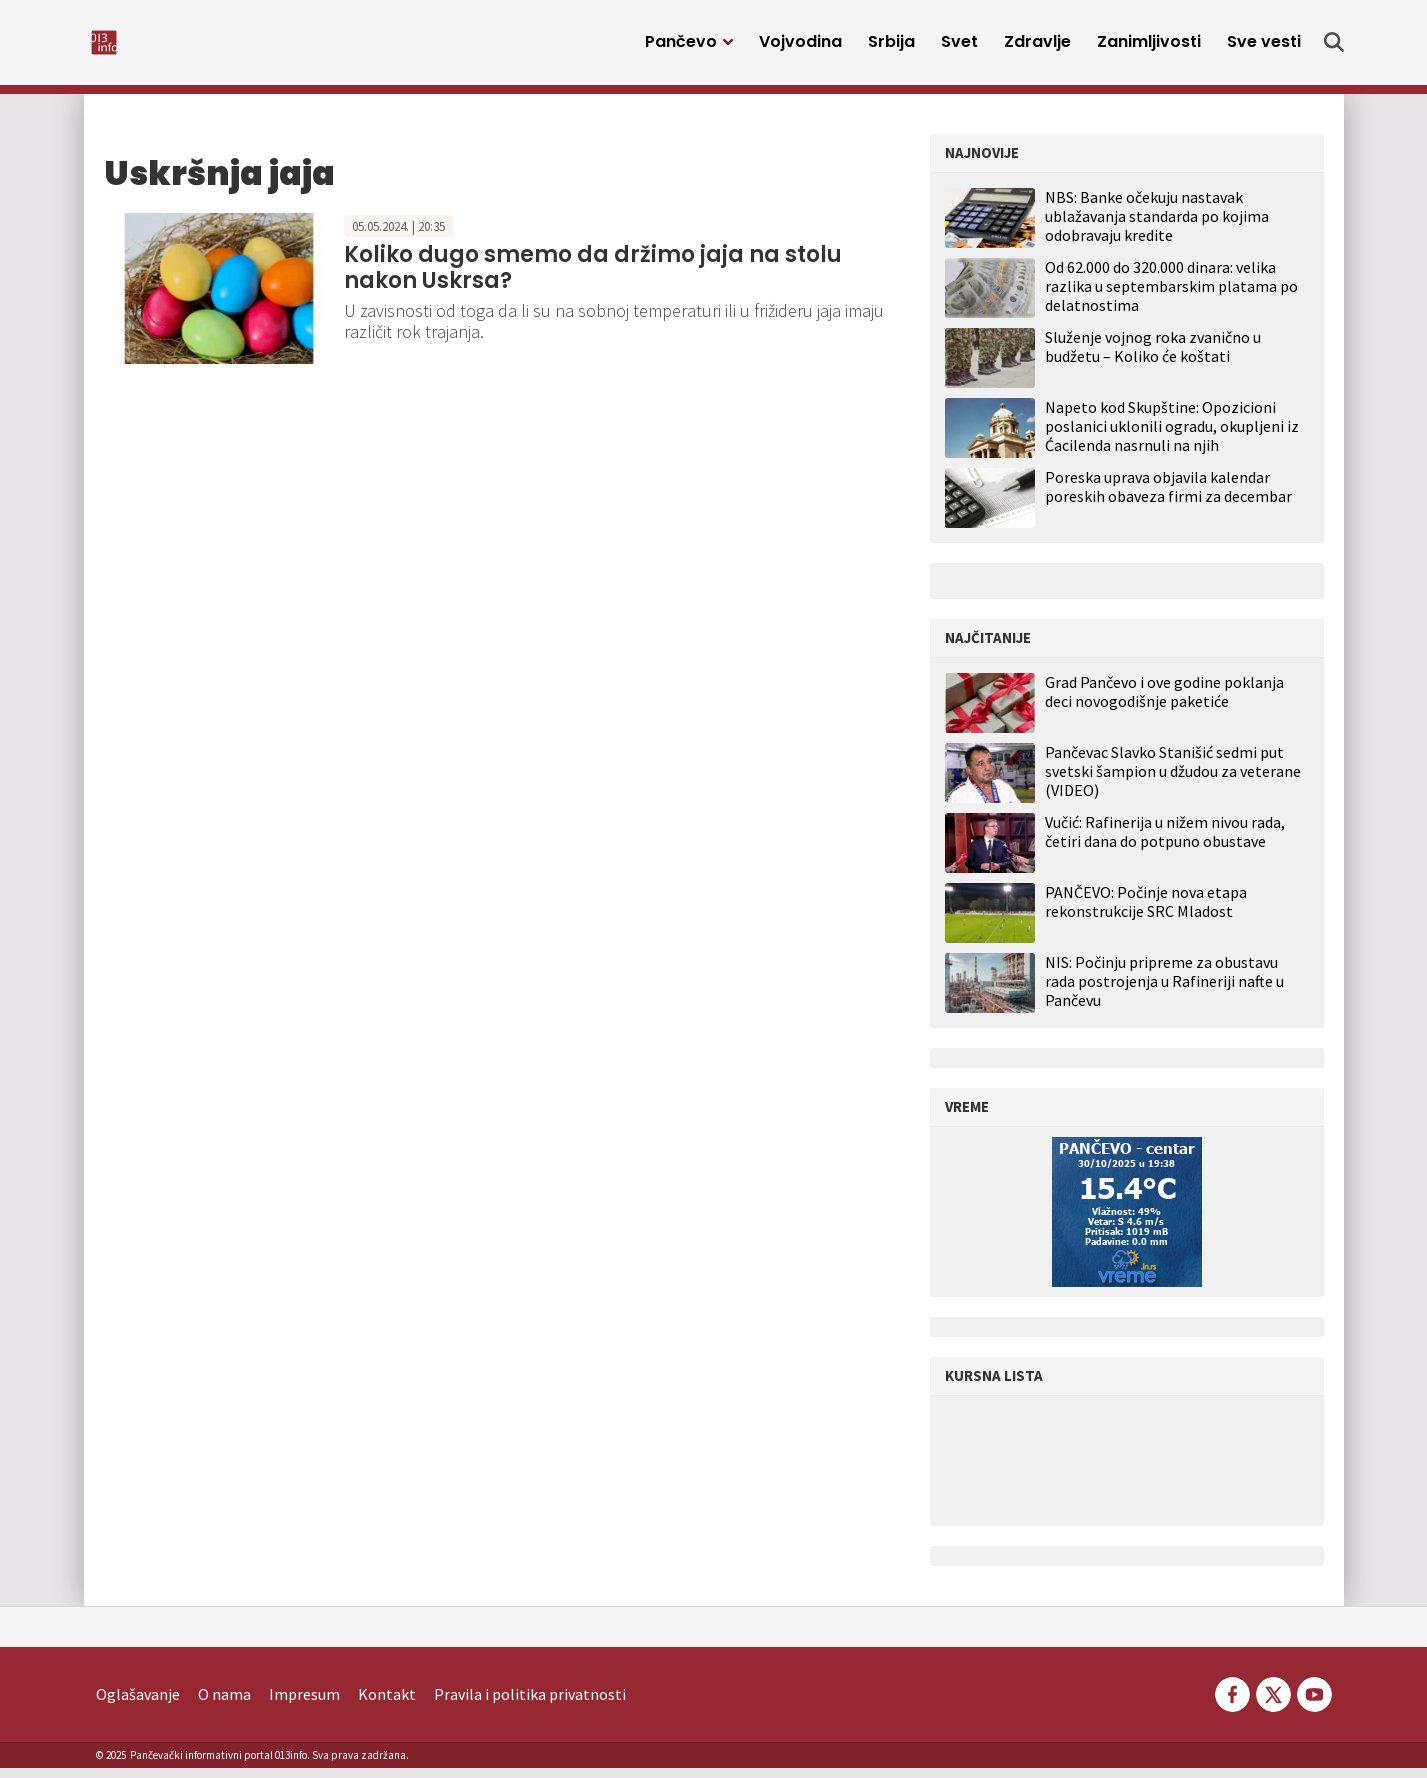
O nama (224, 1705)
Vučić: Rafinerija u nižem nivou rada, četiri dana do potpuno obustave (1165, 842)
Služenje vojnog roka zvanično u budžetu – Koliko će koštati (1153, 356)
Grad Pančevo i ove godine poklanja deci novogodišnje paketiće (1164, 702)
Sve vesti (1264, 47)
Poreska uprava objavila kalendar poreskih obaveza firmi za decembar (1168, 496)
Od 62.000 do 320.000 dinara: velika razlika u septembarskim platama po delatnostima (1171, 296)
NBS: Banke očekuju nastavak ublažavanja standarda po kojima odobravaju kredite (1157, 226)
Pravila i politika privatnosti (530, 1705)
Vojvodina (800, 47)
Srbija (891, 47)
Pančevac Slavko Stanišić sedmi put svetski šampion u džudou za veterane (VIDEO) (1173, 781)
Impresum (304, 1705)
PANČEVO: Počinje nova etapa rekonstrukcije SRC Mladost (1146, 912)
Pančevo (681, 47)
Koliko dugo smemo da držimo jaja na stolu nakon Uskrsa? (593, 277)
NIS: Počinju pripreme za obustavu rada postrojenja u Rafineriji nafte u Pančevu (1164, 991)
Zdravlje (1037, 47)
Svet (959, 47)
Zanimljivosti (1149, 47)
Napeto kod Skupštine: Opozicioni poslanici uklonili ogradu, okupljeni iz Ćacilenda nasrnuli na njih (1172, 436)
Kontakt (387, 1705)
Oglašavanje (138, 1705)
